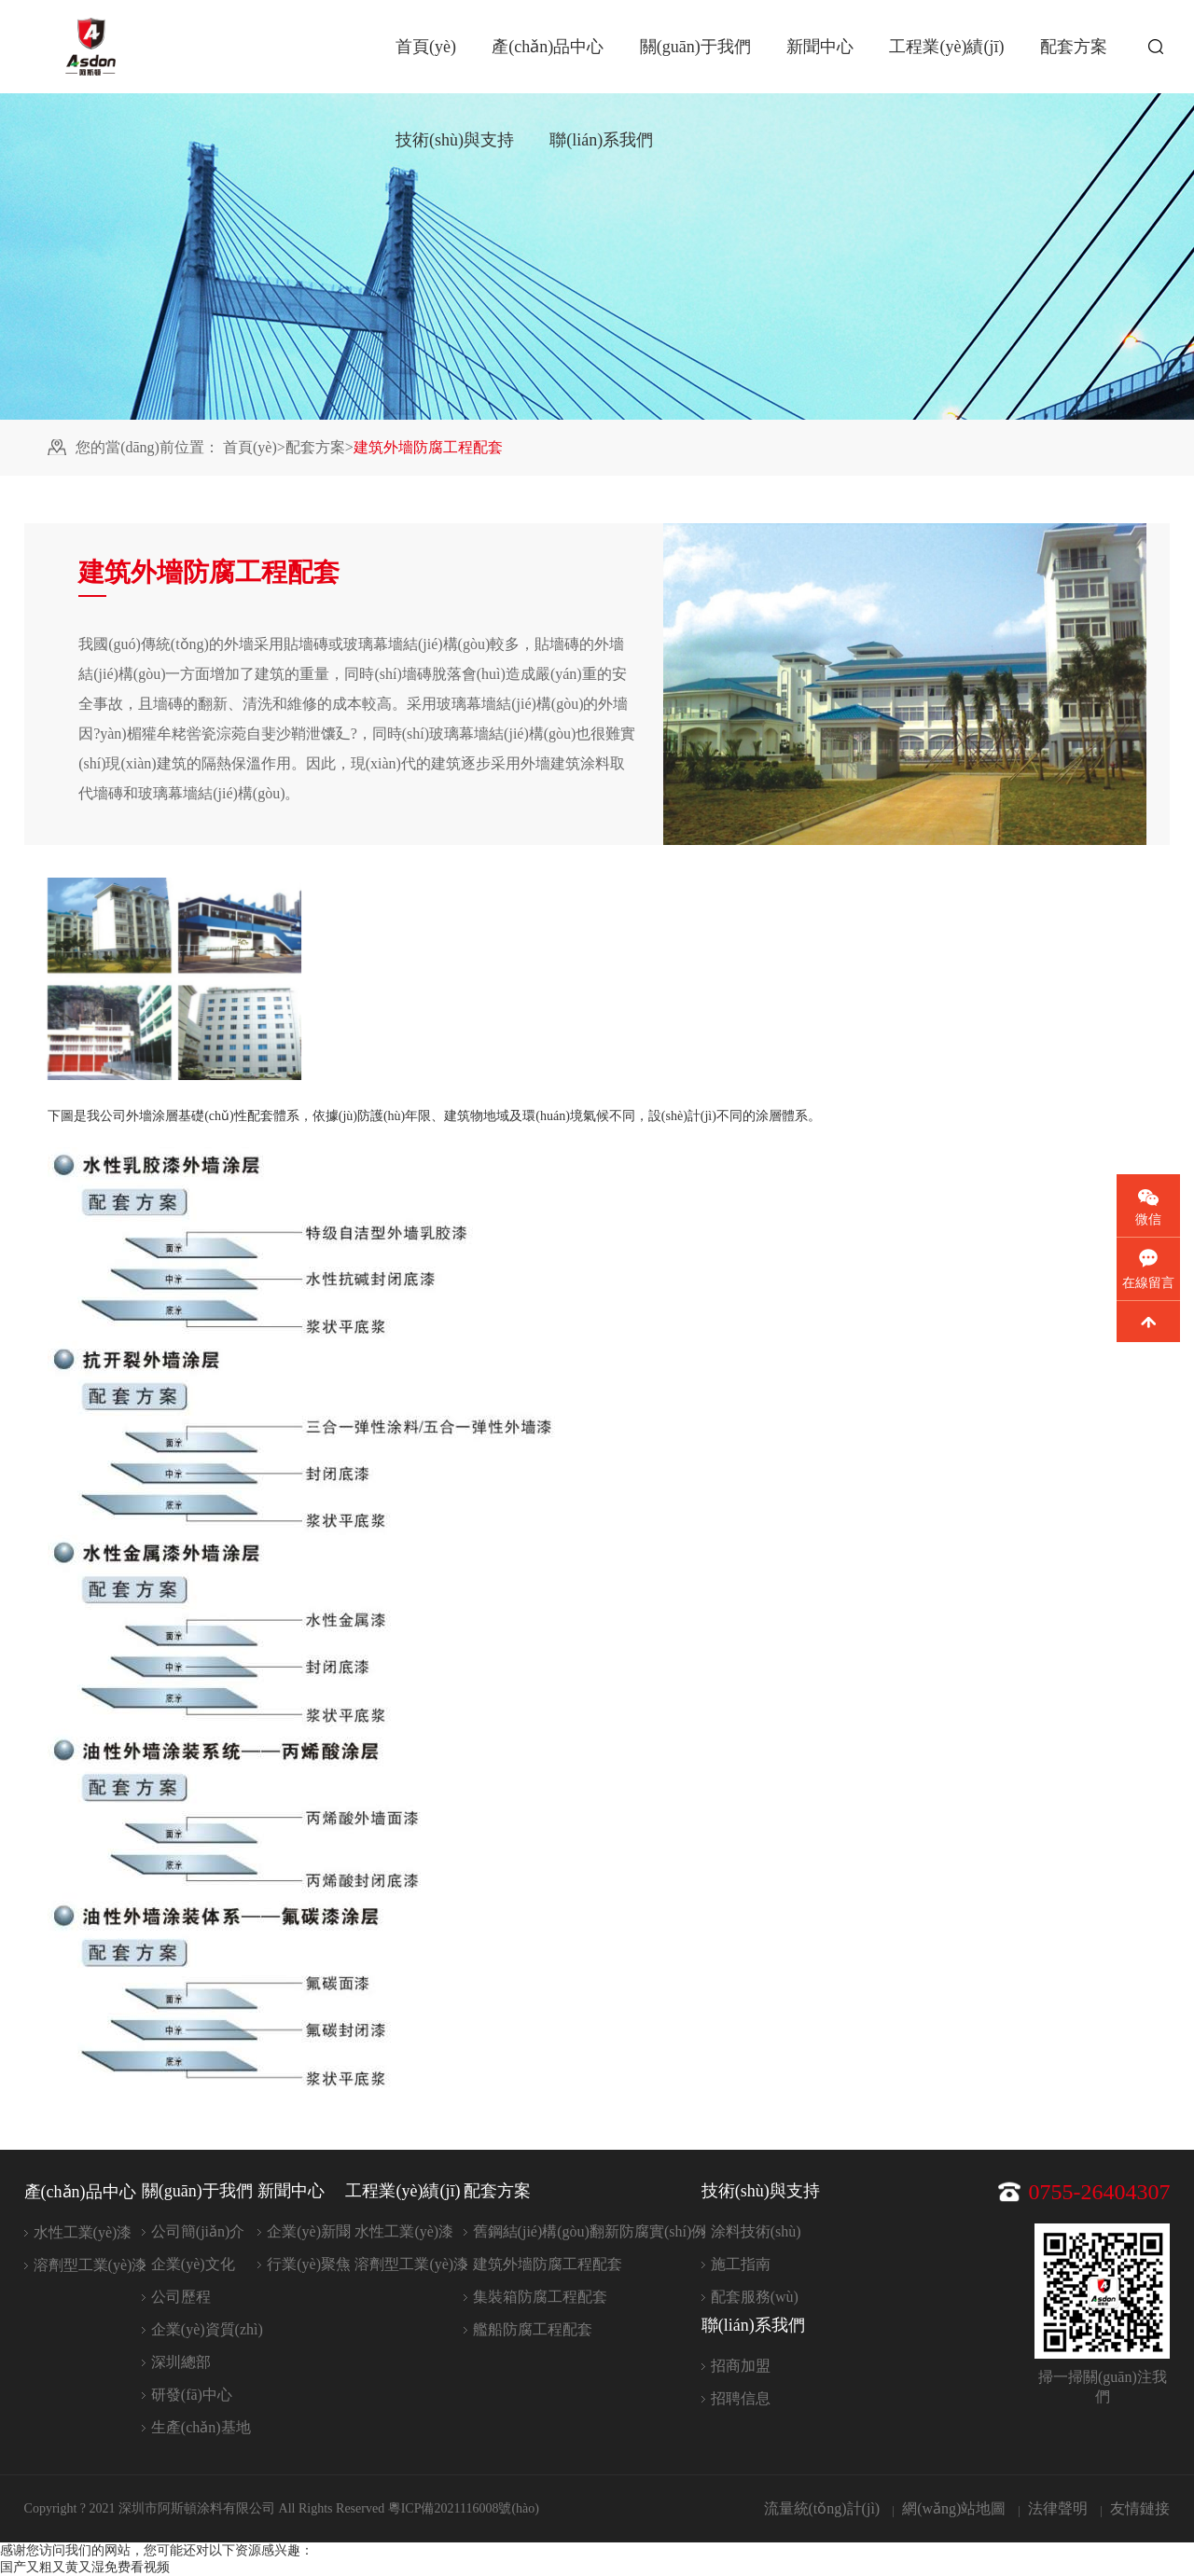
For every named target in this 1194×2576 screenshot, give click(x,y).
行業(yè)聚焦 (309, 2264)
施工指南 (741, 2264)
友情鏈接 (1140, 2508)
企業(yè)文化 (193, 2264)
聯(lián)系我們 (601, 140)
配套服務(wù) (754, 2297)
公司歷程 (181, 2297)
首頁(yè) (426, 46)
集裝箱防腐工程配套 (540, 2297)
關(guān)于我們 (695, 46)
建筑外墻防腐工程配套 (547, 2264)
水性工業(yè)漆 (83, 2232)
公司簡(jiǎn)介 (198, 2231)
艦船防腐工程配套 (532, 2329)
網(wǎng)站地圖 (954, 2508)
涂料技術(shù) (756, 2231)
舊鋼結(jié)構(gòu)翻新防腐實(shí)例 (590, 2231)
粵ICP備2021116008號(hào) (463, 2508)
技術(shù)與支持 (455, 140)
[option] (174, 979)
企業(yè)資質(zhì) (207, 2329)
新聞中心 (820, 46)
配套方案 (1073, 46)
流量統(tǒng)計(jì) (822, 2508)
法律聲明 (1058, 2508)
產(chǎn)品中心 (548, 46)
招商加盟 (741, 2366)
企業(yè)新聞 (309, 2231)
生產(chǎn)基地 (201, 2427)
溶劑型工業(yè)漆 (90, 2265)
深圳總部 (181, 2362)
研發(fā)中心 (191, 2395)
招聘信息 (741, 2398)
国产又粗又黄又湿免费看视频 (85, 2567)
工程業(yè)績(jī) (946, 46)
